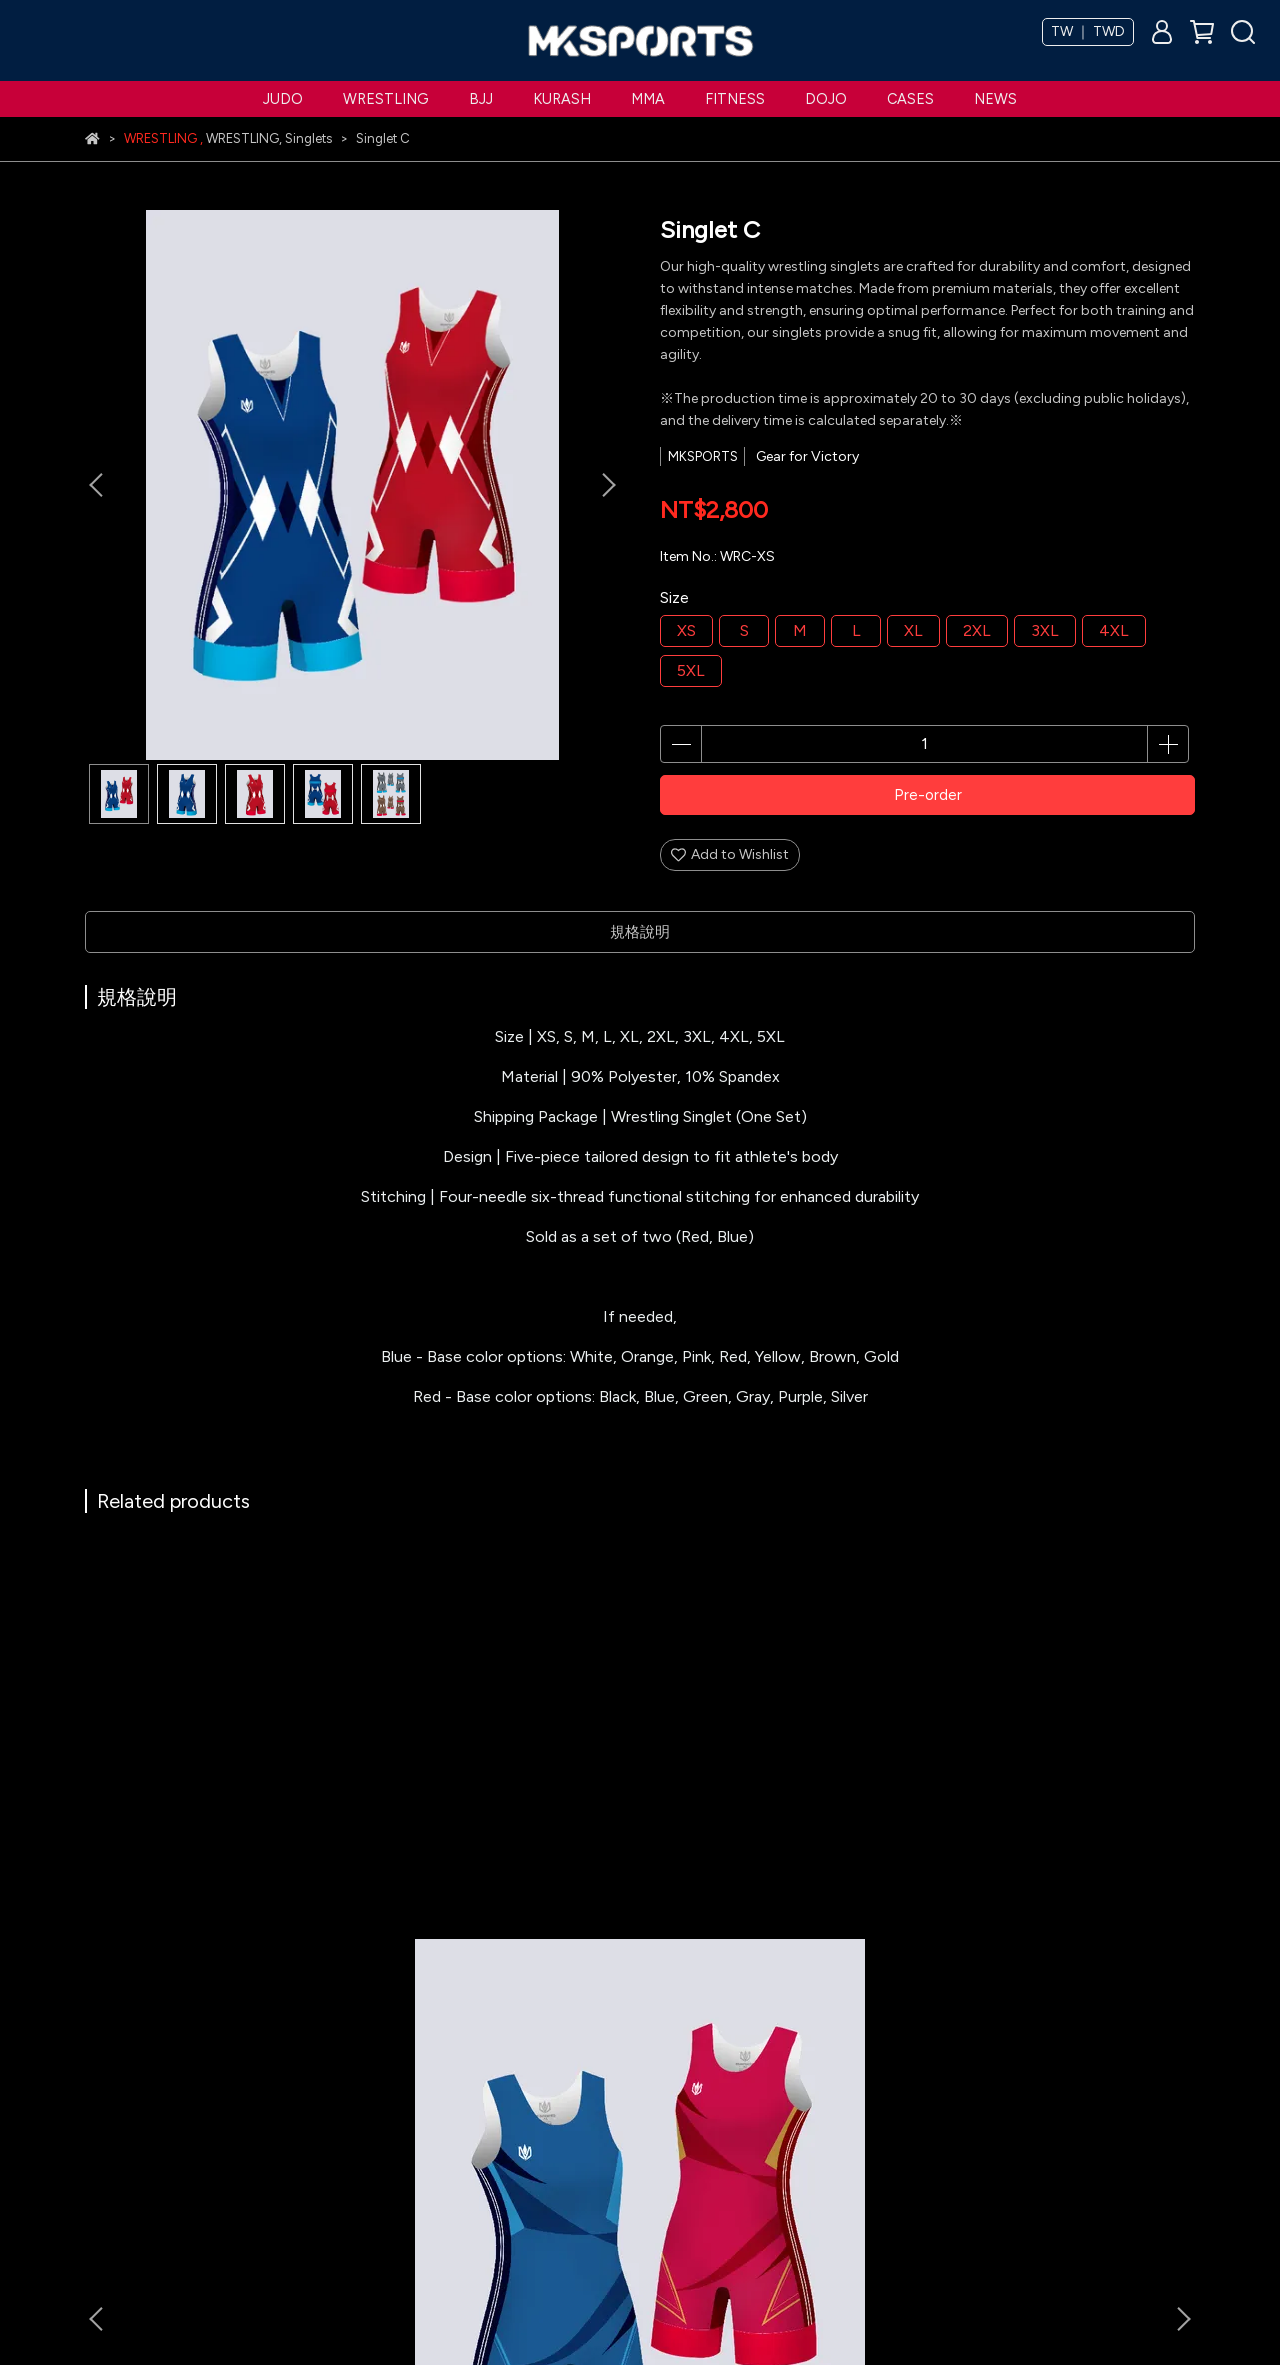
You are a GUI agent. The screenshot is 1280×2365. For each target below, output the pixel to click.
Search (301, 2204)
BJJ (481, 99)
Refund (301, 2114)
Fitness (107, 2234)
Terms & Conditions (342, 2084)
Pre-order (928, 795)
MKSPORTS (510, 2084)
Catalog (500, 2144)
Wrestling (115, 2114)
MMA (648, 99)
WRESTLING (386, 99)
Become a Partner (530, 2114)
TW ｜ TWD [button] (1088, 31)
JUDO (283, 99)
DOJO (826, 99)
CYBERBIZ (483, 2314)
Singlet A (235, 1860)
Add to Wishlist (730, 854)
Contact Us (511, 2174)
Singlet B (775, 1860)
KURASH (562, 99)
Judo (101, 2084)
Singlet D (1045, 1860)
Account (307, 2174)
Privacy (301, 2144)
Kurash (107, 2174)
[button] (608, 485)
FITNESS (735, 99)
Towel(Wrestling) (505, 1860)
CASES (910, 99)
